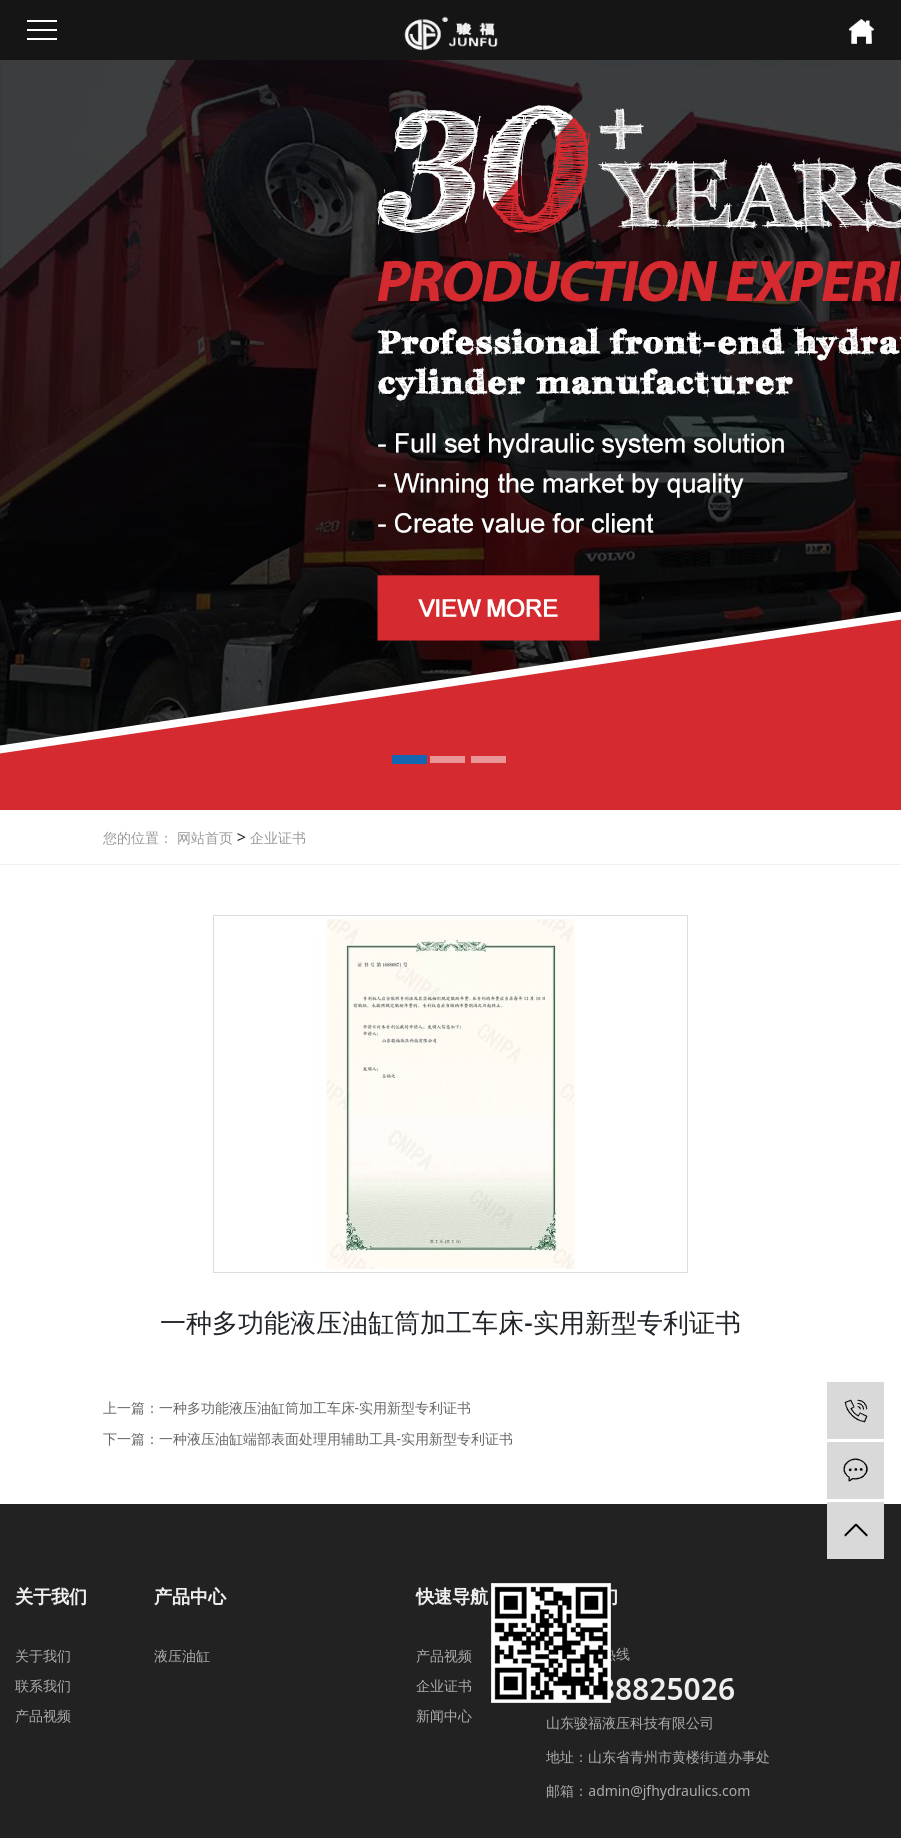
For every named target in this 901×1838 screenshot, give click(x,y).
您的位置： (138, 837)
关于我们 (43, 1655)
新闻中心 (444, 1715)
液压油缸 (182, 1655)
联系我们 (43, 1685)
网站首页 (205, 837)
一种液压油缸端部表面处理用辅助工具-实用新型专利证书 (336, 1438)
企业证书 (276, 837)
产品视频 (43, 1715)
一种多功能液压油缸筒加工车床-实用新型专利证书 (315, 1407)
